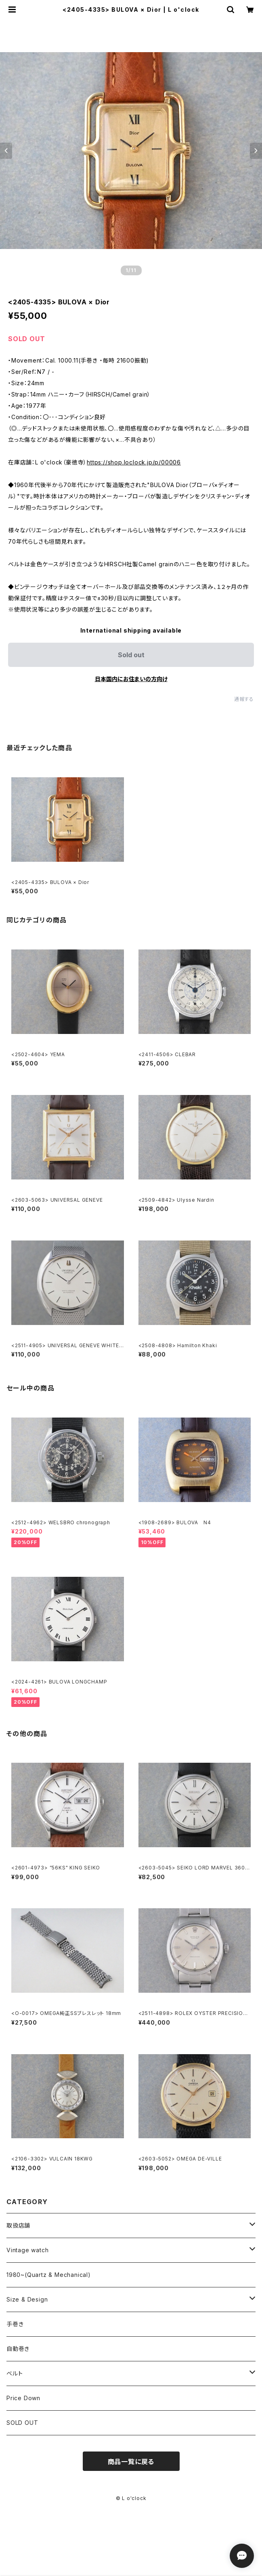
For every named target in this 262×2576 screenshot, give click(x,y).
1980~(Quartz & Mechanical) (48, 2274)
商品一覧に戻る (131, 2462)
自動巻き (17, 2348)
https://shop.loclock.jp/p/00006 (134, 462)
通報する (244, 699)
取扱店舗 (18, 2225)
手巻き (14, 2324)
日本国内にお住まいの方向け (131, 678)
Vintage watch (27, 2250)
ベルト (14, 2373)
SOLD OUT (22, 2422)
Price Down (23, 2398)
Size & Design (27, 2299)
